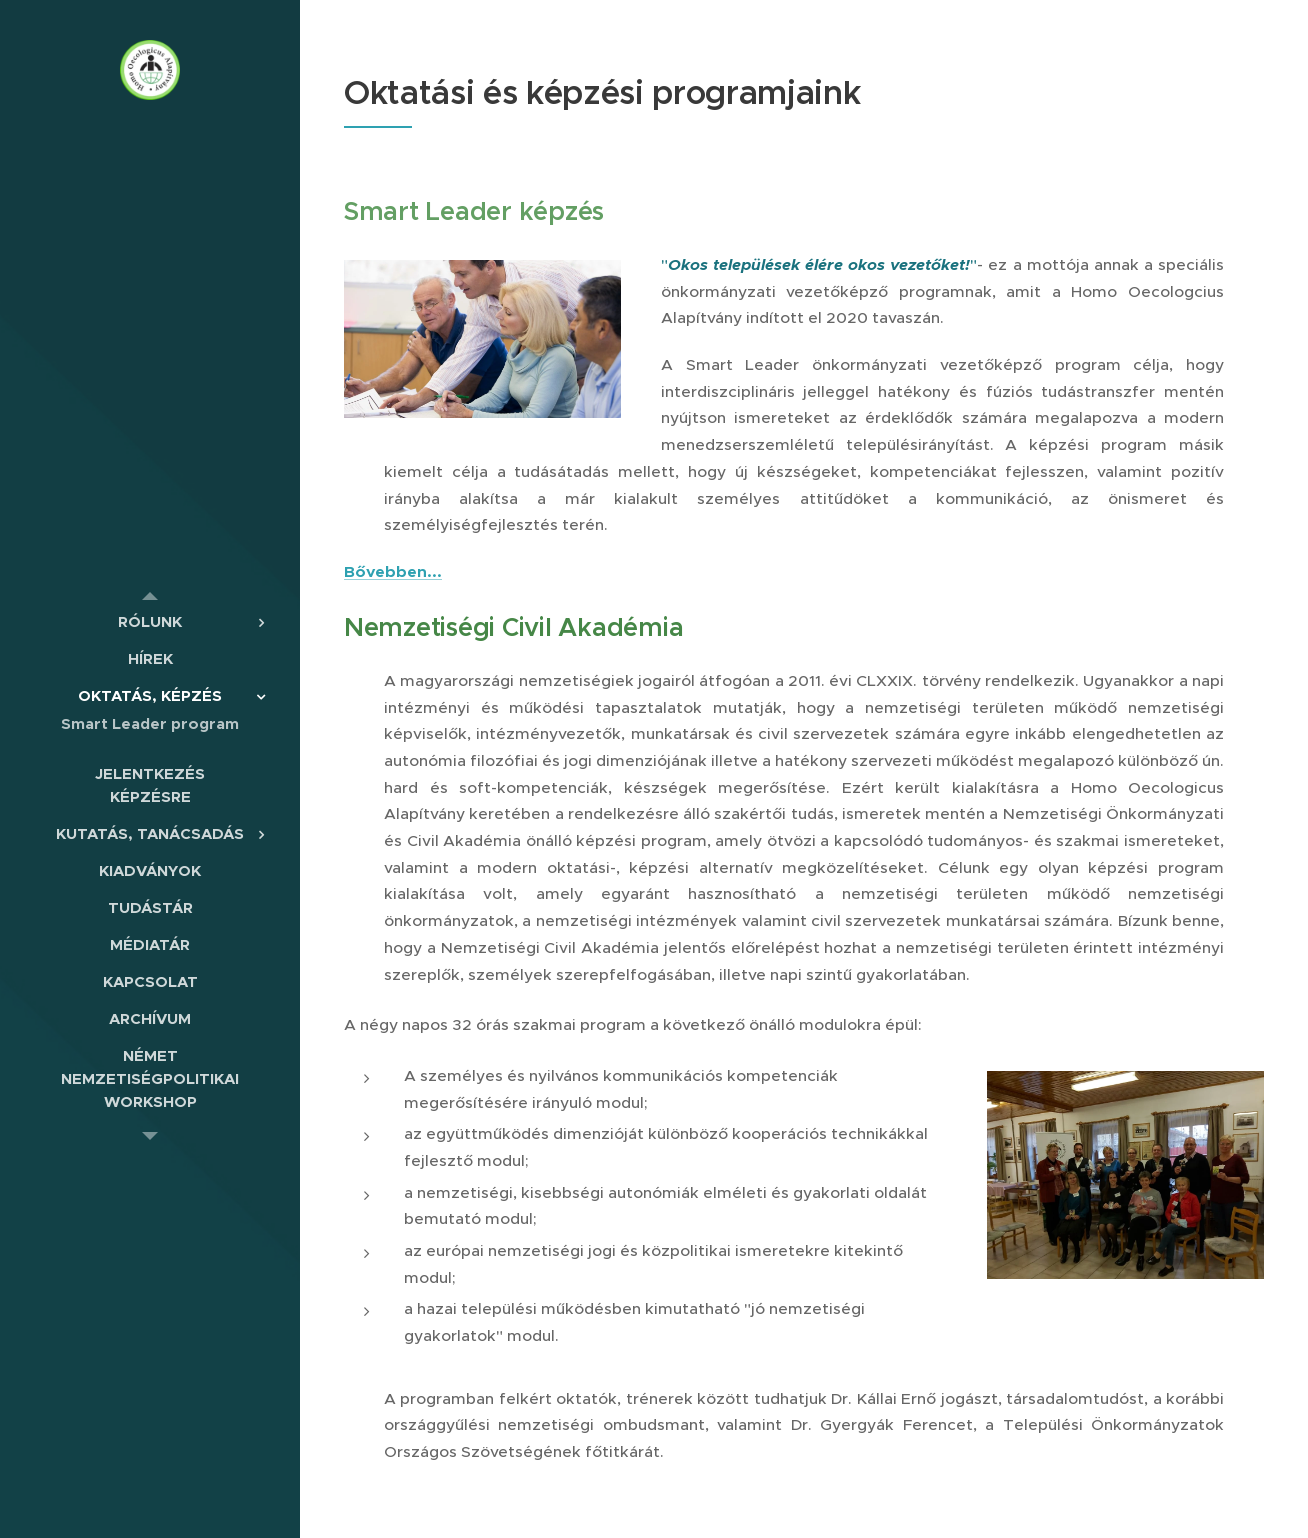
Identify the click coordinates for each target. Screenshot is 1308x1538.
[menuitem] (150, 621)
